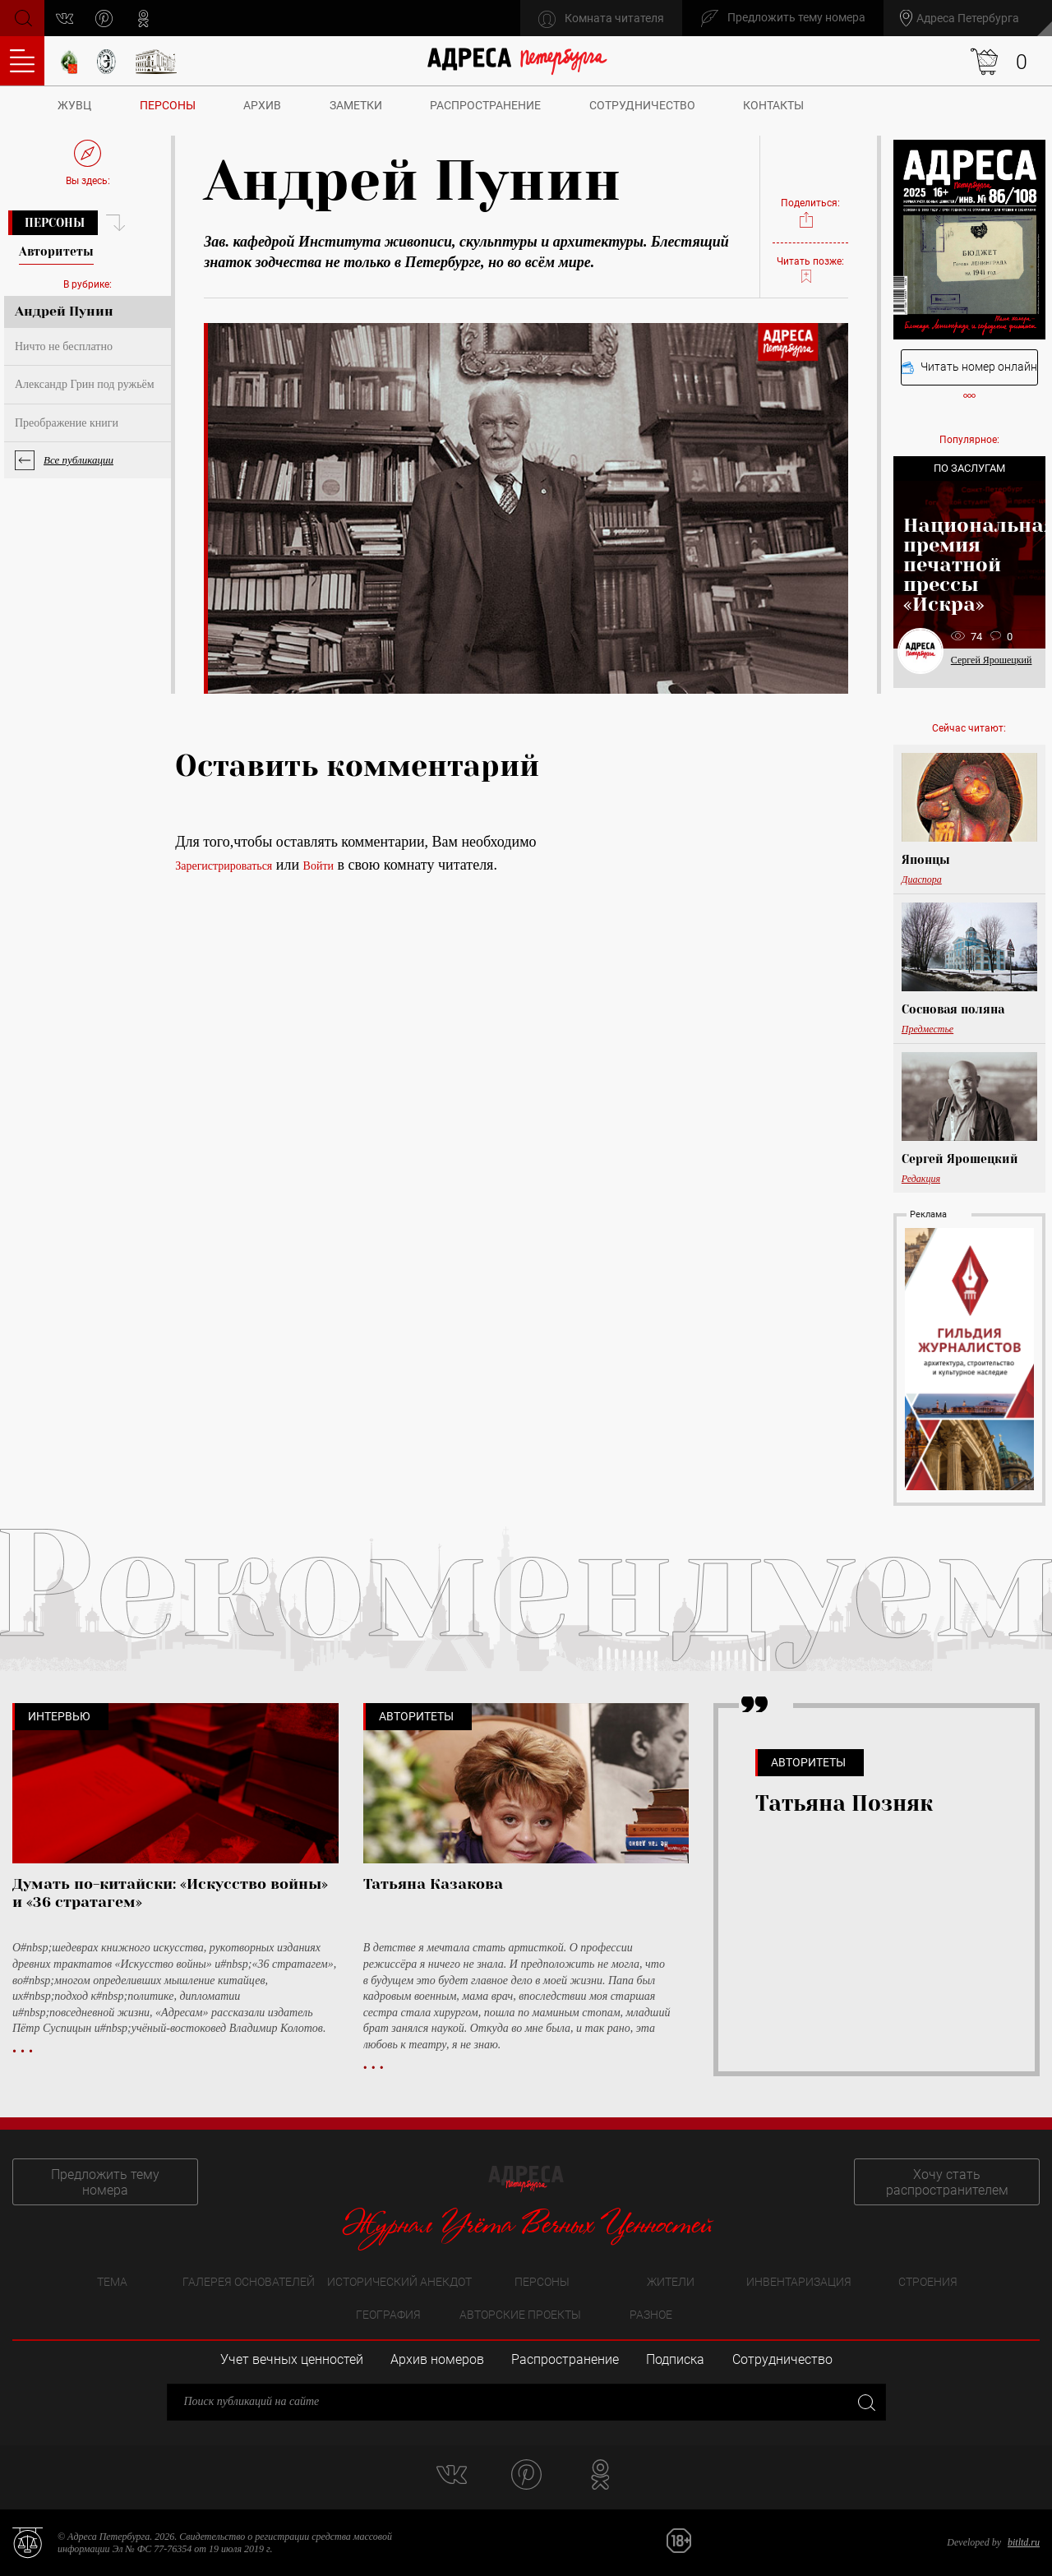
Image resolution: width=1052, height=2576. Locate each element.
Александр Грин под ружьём (85, 384)
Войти (318, 866)
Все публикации (78, 460)
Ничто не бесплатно (64, 346)
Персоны (168, 105)
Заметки (356, 105)
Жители (670, 2281)
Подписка (675, 2359)
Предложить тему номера (105, 2182)
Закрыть (865, 2401)
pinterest (104, 18)
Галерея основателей (248, 2281)
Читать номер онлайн (969, 367)
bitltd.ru (1024, 2542)
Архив (262, 105)
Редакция (921, 1178)
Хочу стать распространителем (947, 2182)
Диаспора (922, 879)
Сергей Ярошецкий (991, 660)
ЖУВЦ (74, 105)
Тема (112, 2281)
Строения (927, 2281)
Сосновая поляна (953, 1009)
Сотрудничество (642, 105)
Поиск (22, 17)
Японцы (926, 860)
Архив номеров (437, 2359)
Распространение (485, 105)
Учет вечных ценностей (291, 2359)
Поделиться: (810, 213)
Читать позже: (810, 270)
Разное (651, 2314)
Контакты (773, 105)
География (388, 2314)
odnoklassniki (143, 18)
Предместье (927, 1029)
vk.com (64, 18)
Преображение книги (66, 423)
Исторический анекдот (399, 2281)
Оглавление (22, 60)
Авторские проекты (520, 2314)
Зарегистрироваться (223, 866)
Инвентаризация (798, 2281)
